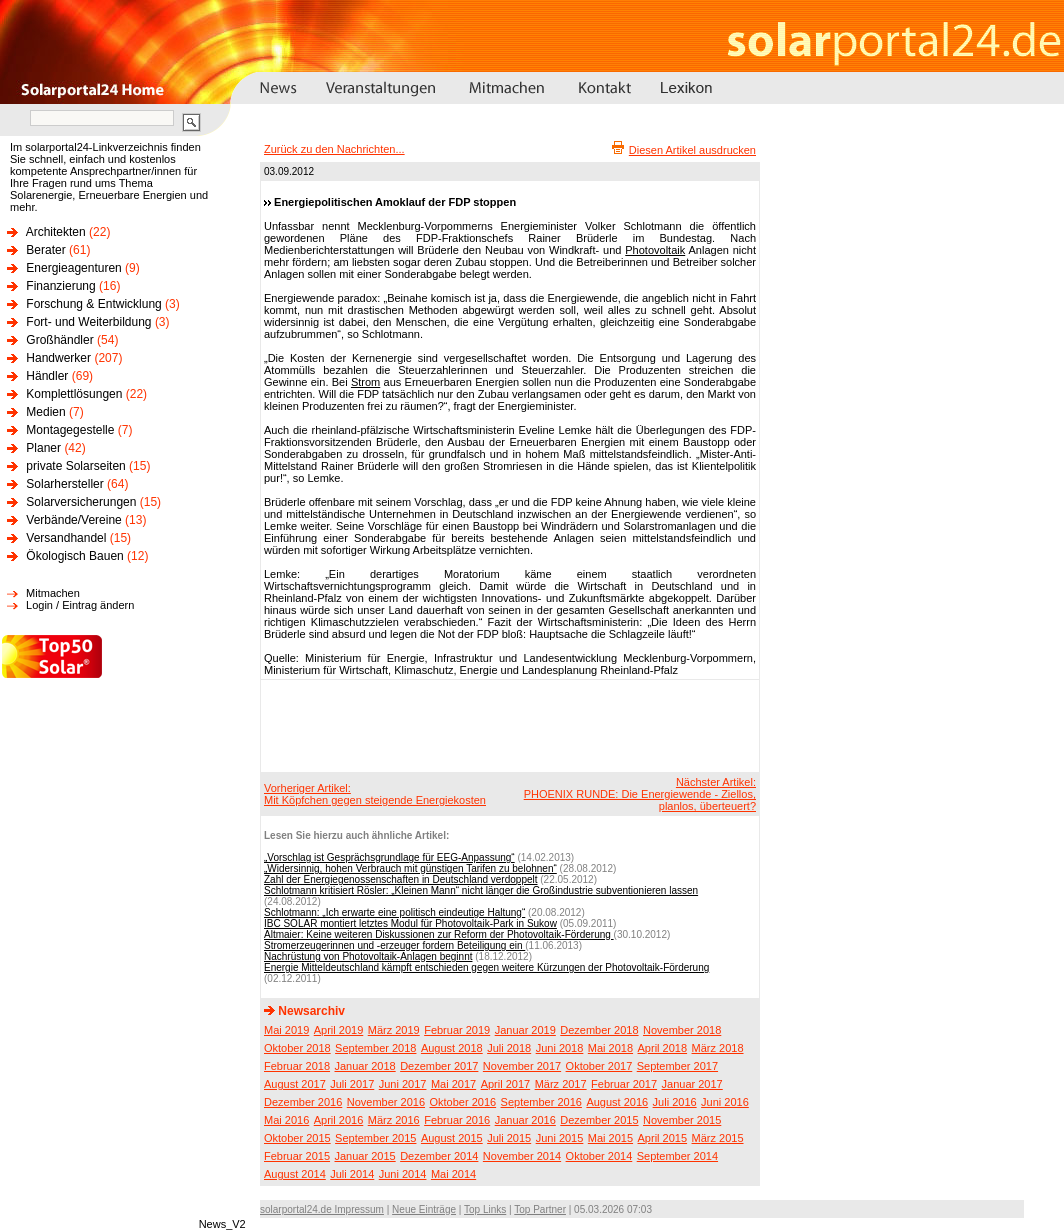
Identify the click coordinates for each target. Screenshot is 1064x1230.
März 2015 (718, 1138)
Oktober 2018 (297, 1048)
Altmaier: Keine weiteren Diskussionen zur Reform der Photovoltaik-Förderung (439, 934)
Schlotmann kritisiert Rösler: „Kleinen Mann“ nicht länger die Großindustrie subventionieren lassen (481, 890)
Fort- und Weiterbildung (88, 322)
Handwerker (58, 358)
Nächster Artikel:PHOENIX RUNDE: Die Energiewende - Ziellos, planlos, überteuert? (640, 794)
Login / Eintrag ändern (80, 605)
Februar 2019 (457, 1030)
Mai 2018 (610, 1048)
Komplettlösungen (74, 394)
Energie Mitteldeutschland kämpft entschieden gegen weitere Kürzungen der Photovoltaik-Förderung (486, 967)
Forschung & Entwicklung (93, 304)
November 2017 (522, 1066)
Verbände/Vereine (73, 520)
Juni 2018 (560, 1048)
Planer (43, 448)
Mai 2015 (610, 1138)
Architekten (56, 232)
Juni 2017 (403, 1084)
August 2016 (617, 1102)
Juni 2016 (725, 1102)
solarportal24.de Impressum (322, 1209)
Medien (45, 412)
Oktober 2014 (599, 1156)
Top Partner (540, 1209)
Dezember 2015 (599, 1120)
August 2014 (295, 1174)
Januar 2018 (365, 1066)
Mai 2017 (453, 1084)
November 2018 (682, 1030)
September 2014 (677, 1156)
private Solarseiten (75, 466)
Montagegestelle (70, 430)
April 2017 (506, 1084)
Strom (365, 382)
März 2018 (718, 1048)
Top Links (485, 1209)
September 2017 (677, 1066)
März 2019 (394, 1030)
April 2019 (339, 1030)
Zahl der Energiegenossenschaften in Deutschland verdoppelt (401, 879)
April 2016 (339, 1120)
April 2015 (663, 1138)
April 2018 (663, 1048)
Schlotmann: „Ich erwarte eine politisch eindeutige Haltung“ (394, 912)
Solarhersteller (64, 484)
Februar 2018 (297, 1066)
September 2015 (375, 1138)
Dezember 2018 (599, 1030)
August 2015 (452, 1138)
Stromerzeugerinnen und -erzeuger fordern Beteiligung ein (394, 945)
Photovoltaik (655, 250)
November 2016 (386, 1102)
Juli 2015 (509, 1138)
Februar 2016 (457, 1120)
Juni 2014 (403, 1174)
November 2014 (522, 1156)
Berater (45, 250)
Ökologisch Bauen (74, 556)
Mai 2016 (286, 1120)
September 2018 (375, 1048)
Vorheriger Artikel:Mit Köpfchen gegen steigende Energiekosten (375, 794)
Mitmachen (53, 593)
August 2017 (295, 1084)
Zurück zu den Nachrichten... (334, 149)
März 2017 (561, 1084)
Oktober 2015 (297, 1138)
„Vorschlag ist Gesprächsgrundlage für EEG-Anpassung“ (389, 857)
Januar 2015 (365, 1156)
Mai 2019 (286, 1030)
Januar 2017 (692, 1084)
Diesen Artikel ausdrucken (692, 150)
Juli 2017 (352, 1084)
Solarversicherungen (81, 502)
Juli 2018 (509, 1048)
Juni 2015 (560, 1138)
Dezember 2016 (303, 1102)
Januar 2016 (525, 1120)
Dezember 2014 (439, 1156)
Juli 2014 (352, 1174)
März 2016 (394, 1120)
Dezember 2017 (439, 1066)
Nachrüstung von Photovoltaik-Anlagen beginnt (368, 956)
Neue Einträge (424, 1209)
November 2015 (682, 1120)
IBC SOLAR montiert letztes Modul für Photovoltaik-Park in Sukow (410, 923)
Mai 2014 (453, 1174)
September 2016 (541, 1102)
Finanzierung (60, 286)
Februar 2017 (624, 1084)
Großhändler (59, 340)
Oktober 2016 (462, 1102)
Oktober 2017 (599, 1066)
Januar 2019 (525, 1030)
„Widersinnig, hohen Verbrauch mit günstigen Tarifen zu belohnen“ (410, 868)
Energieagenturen (73, 268)
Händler (47, 376)
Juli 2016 (675, 1102)
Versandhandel (66, 538)
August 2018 (452, 1048)
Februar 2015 (297, 1156)
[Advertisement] (507, 725)
